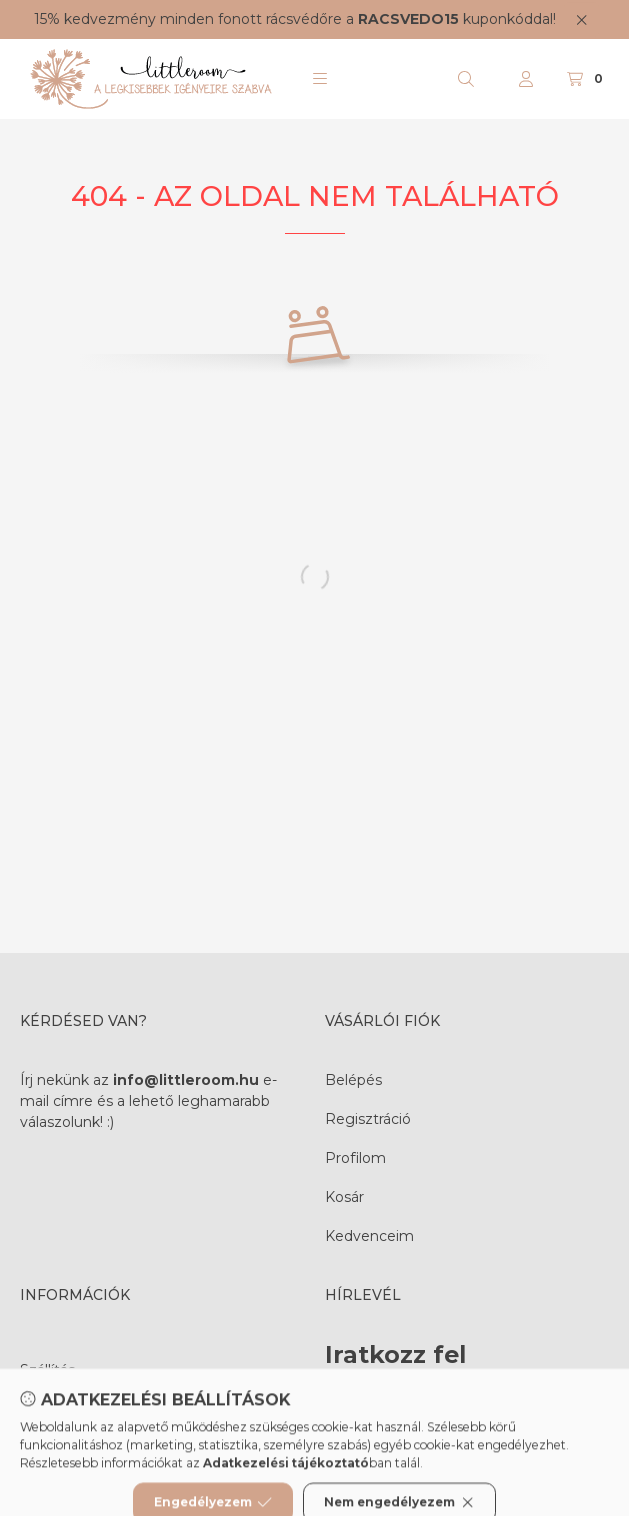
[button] (320, 79)
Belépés (353, 1080)
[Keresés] (466, 79)
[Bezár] (581, 19)
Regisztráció (368, 1119)
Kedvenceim (369, 1236)
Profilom (355, 1158)
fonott (240, 19)
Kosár (344, 1197)
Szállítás (47, 1370)
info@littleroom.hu (186, 1080)
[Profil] (526, 79)
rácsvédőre (304, 19)
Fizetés (45, 1409)
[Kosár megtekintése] (587, 79)
